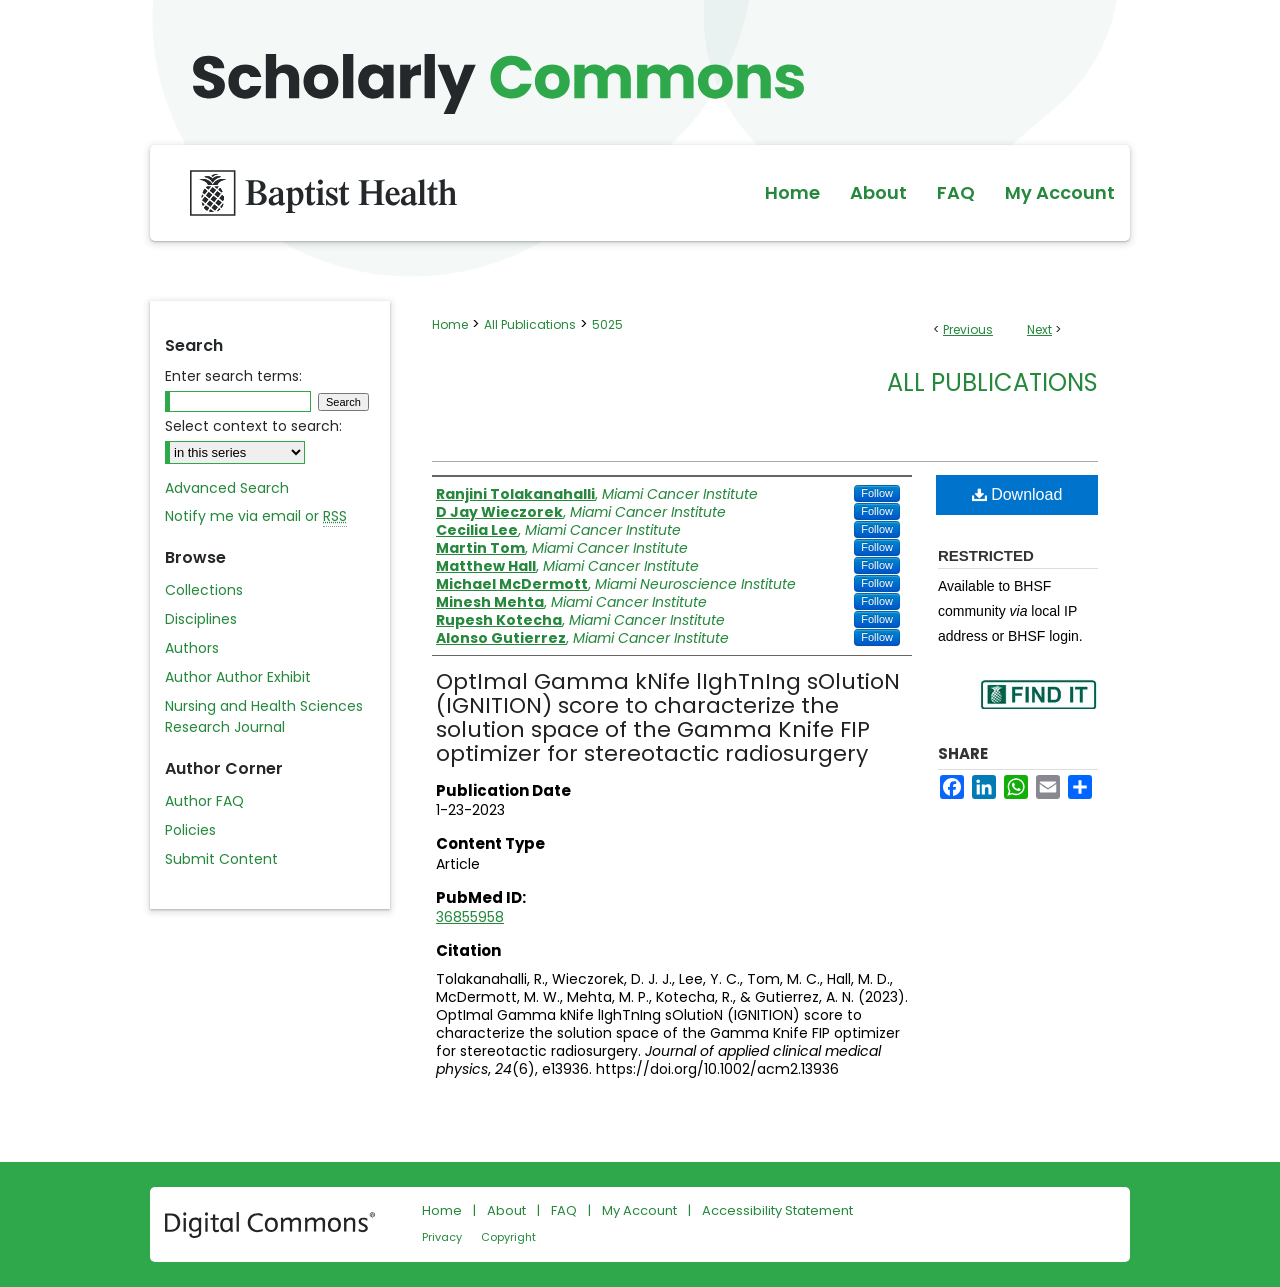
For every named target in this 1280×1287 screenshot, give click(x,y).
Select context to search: (253, 426)
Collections (204, 590)
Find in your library (1038, 707)
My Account (639, 1210)
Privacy (442, 1237)
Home (450, 324)
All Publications (530, 324)
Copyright (508, 1237)
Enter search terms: (233, 376)
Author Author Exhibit (238, 677)
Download (1017, 494)
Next (1039, 329)
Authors (192, 648)
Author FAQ (204, 801)
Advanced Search (227, 488)
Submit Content (221, 859)
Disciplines (201, 619)
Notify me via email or (256, 516)
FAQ (564, 1210)
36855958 (470, 917)
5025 (607, 324)
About (506, 1210)
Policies (190, 830)
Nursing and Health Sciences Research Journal (264, 716)
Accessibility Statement (777, 1210)
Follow (877, 493)
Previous (968, 329)
